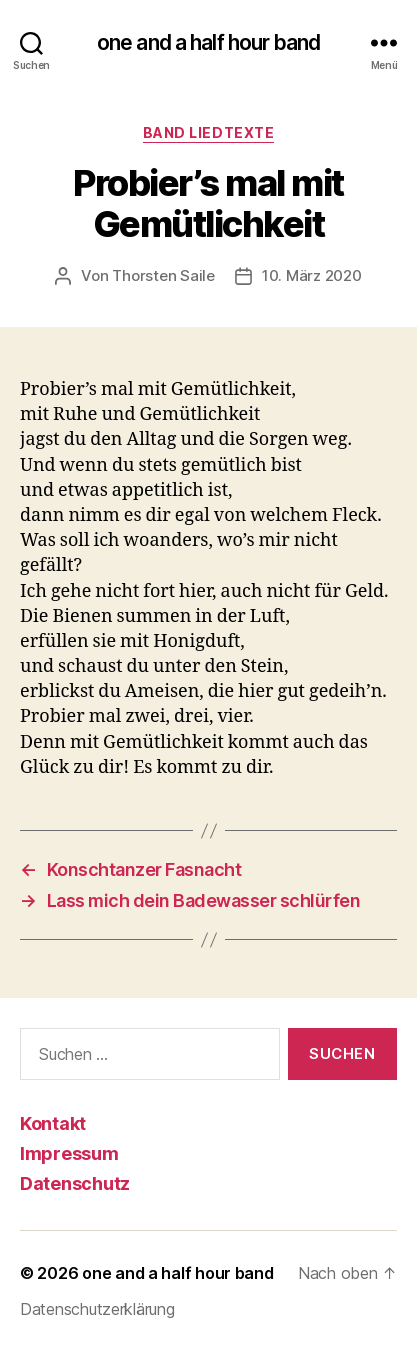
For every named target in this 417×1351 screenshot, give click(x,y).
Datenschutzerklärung (97, 1309)
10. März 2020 (312, 275)
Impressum (69, 1153)
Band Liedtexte (208, 132)
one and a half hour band (208, 42)
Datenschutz (75, 1183)
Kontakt (53, 1123)
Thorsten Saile (163, 275)
